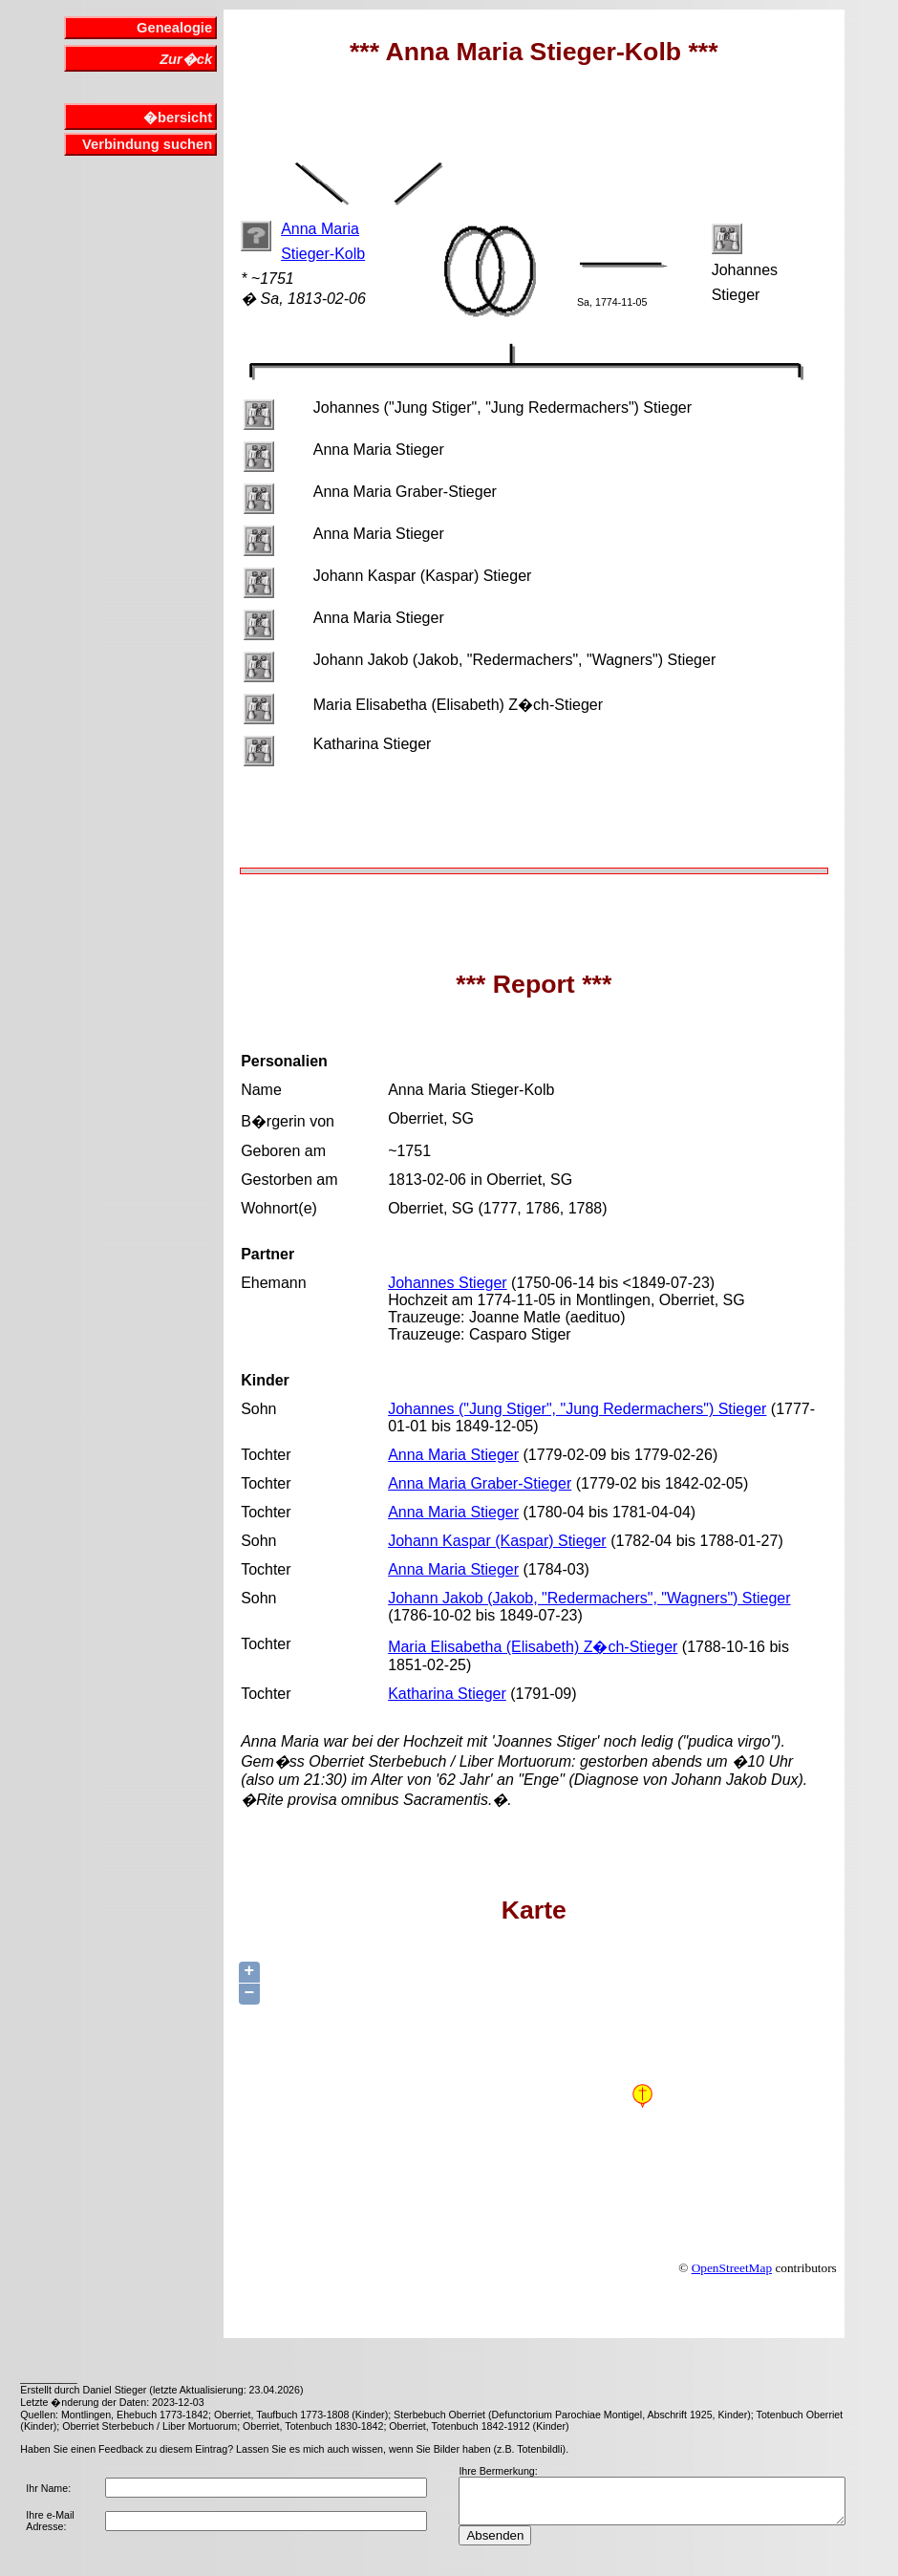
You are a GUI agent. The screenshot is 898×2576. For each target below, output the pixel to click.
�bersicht (177, 117)
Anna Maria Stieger (453, 1455)
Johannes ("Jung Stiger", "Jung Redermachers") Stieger (577, 1409)
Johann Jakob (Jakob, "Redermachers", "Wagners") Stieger (589, 1598)
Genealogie (174, 27)
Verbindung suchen (147, 144)
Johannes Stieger (447, 1283)
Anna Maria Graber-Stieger (479, 1483)
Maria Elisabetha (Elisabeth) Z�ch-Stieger (532, 1647)
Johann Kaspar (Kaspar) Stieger (497, 1541)
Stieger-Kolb (323, 254)
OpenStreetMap (732, 2268)
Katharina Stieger (447, 1693)
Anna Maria (320, 229)
